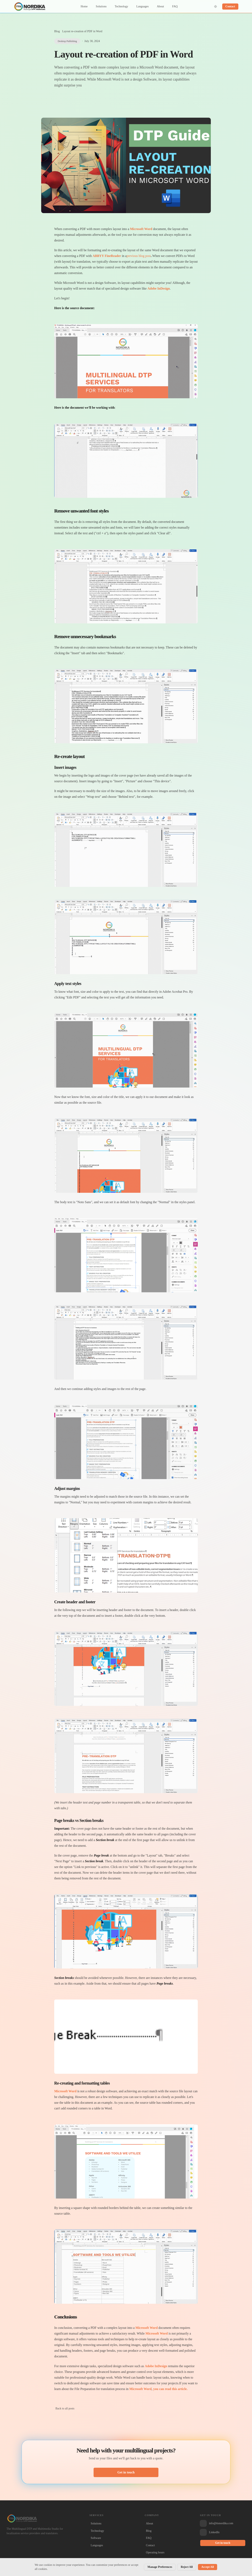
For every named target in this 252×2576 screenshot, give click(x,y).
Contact (230, 6)
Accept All (207, 2566)
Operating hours (155, 2552)
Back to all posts (64, 2408)
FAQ (175, 6)
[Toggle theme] (215, 6)
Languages (142, 6)
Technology (121, 6)
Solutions (101, 6)
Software (96, 2537)
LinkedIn (209, 2532)
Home (84, 6)
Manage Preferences (159, 2566)
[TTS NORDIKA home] (43, 2518)
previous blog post (139, 256)
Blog (57, 31)
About (160, 6)
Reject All (187, 2566)
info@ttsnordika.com (216, 2523)
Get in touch (126, 2472)
